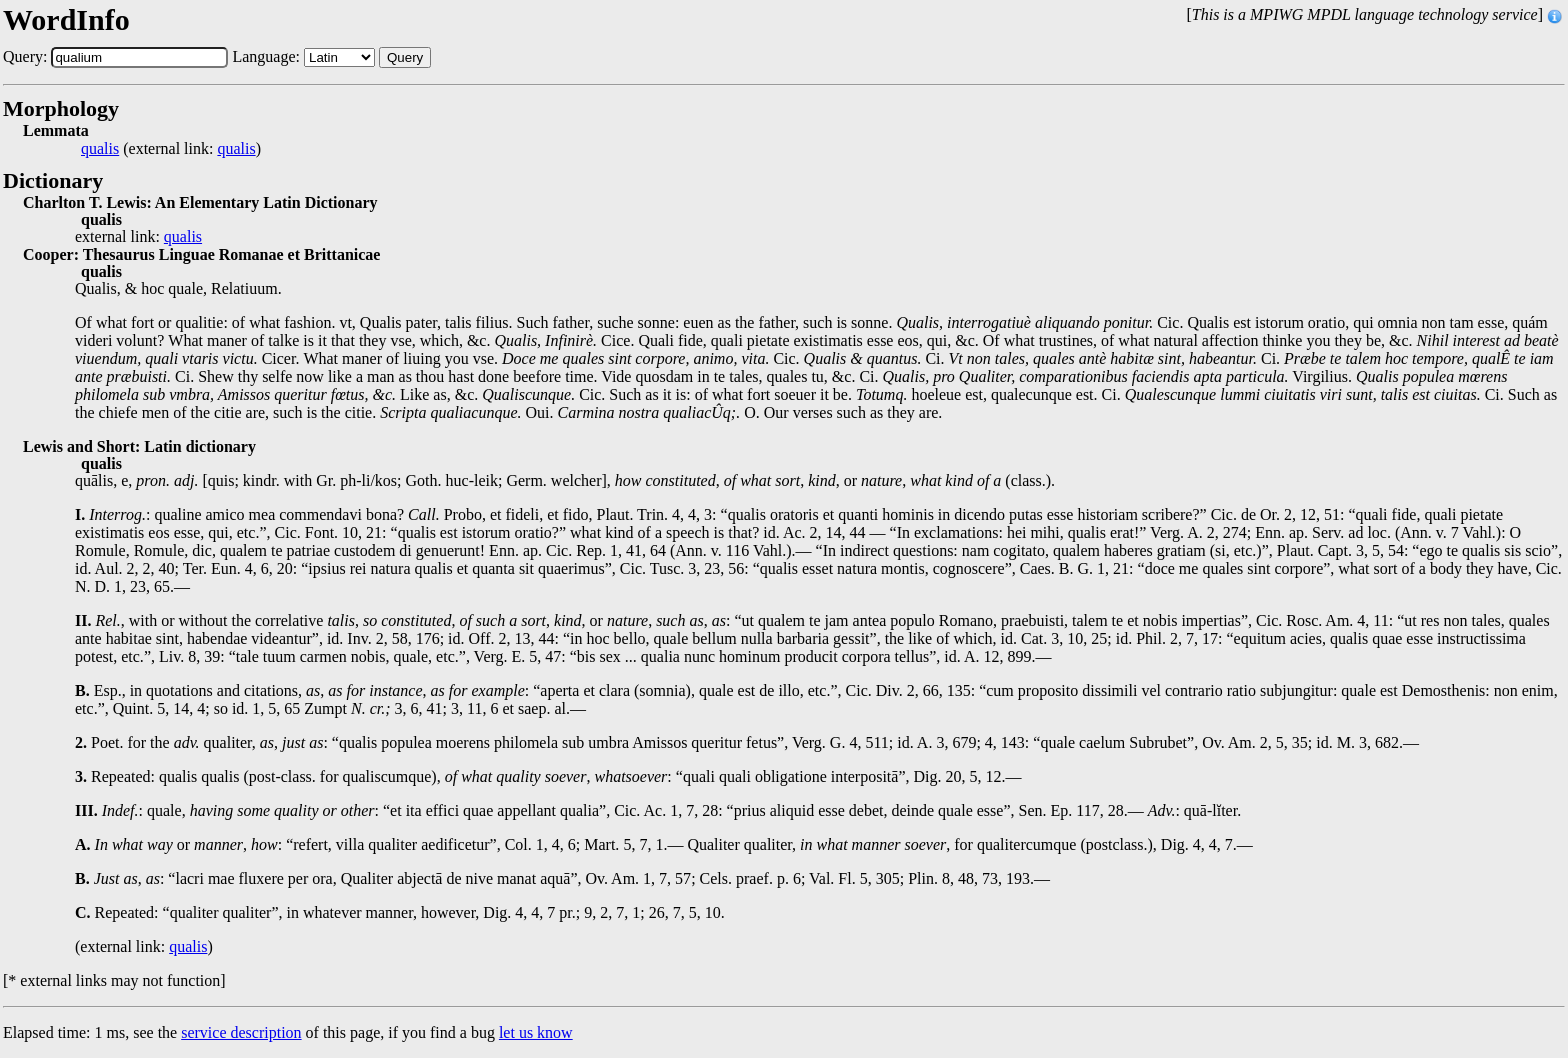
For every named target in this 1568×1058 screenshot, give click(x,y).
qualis (100, 149)
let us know (536, 1032)
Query (405, 57)
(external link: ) (171, 149)
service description (241, 1032)
